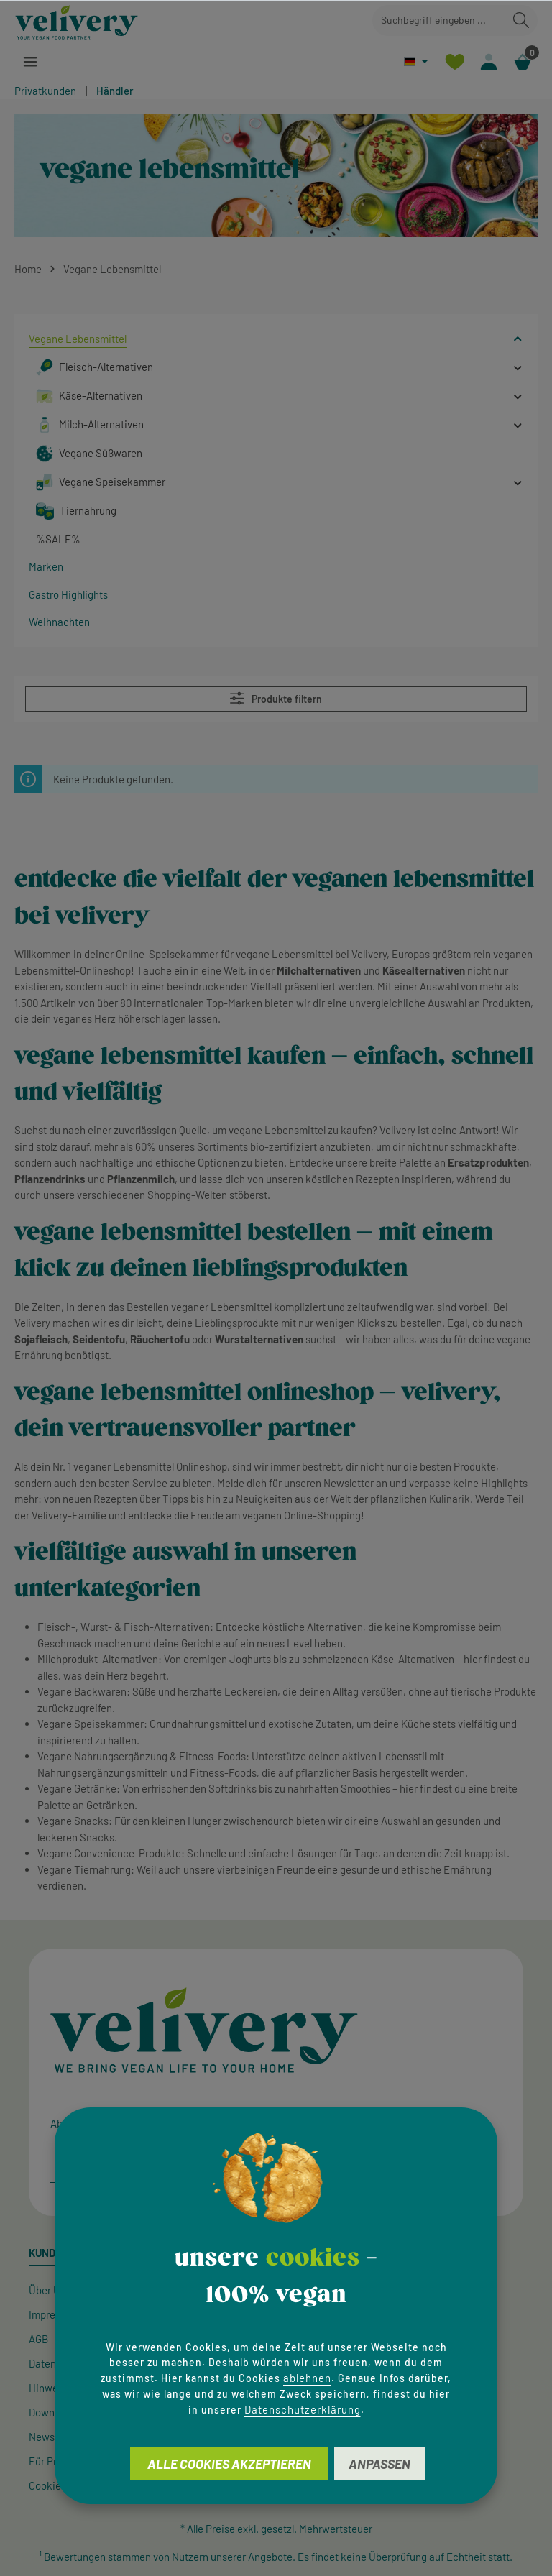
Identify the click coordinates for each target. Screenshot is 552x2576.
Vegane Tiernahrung (84, 1869)
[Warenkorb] (522, 61)
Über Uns (50, 2289)
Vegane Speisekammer (90, 1723)
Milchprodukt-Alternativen (97, 1658)
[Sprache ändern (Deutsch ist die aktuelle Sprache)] (415, 61)
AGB (38, 2338)
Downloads (54, 2412)
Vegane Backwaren (81, 1691)
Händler (115, 90)
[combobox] (438, 20)
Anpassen (379, 2464)
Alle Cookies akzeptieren (229, 2464)
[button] (517, 339)
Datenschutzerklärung (302, 2409)
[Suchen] (521, 20)
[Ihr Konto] (488, 61)
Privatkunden (45, 90)
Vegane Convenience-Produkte (109, 1852)
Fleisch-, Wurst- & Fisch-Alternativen (123, 1626)
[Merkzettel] (454, 61)
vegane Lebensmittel (284, 953)
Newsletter (54, 2436)
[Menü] (29, 61)
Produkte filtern (276, 698)
